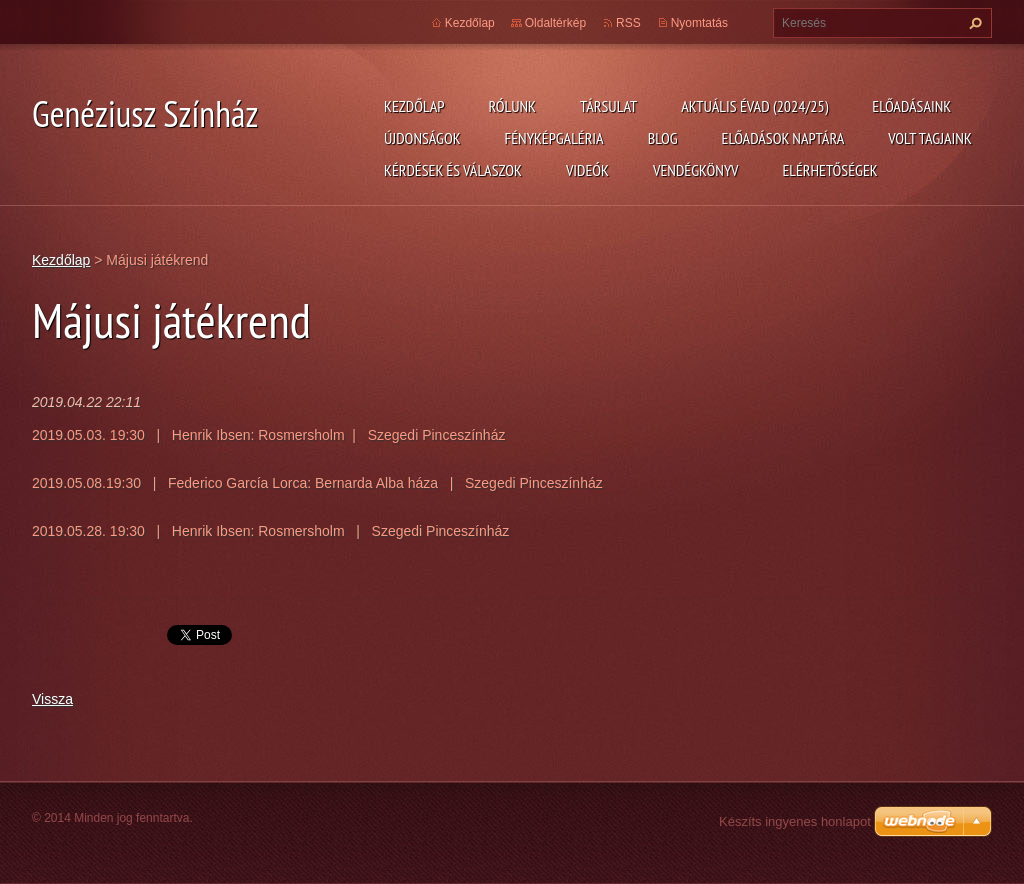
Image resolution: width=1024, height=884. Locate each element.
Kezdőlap (414, 106)
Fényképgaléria (554, 138)
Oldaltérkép (555, 23)
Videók (587, 170)
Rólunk (512, 106)
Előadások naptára (783, 138)
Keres (973, 23)
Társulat (608, 106)
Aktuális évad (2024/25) (754, 106)
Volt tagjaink (930, 138)
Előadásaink (911, 106)
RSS (628, 23)
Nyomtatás (699, 23)
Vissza (52, 699)
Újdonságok (422, 138)
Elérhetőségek (830, 170)
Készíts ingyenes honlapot (795, 821)
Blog (663, 138)
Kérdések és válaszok (453, 170)
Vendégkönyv (696, 170)
